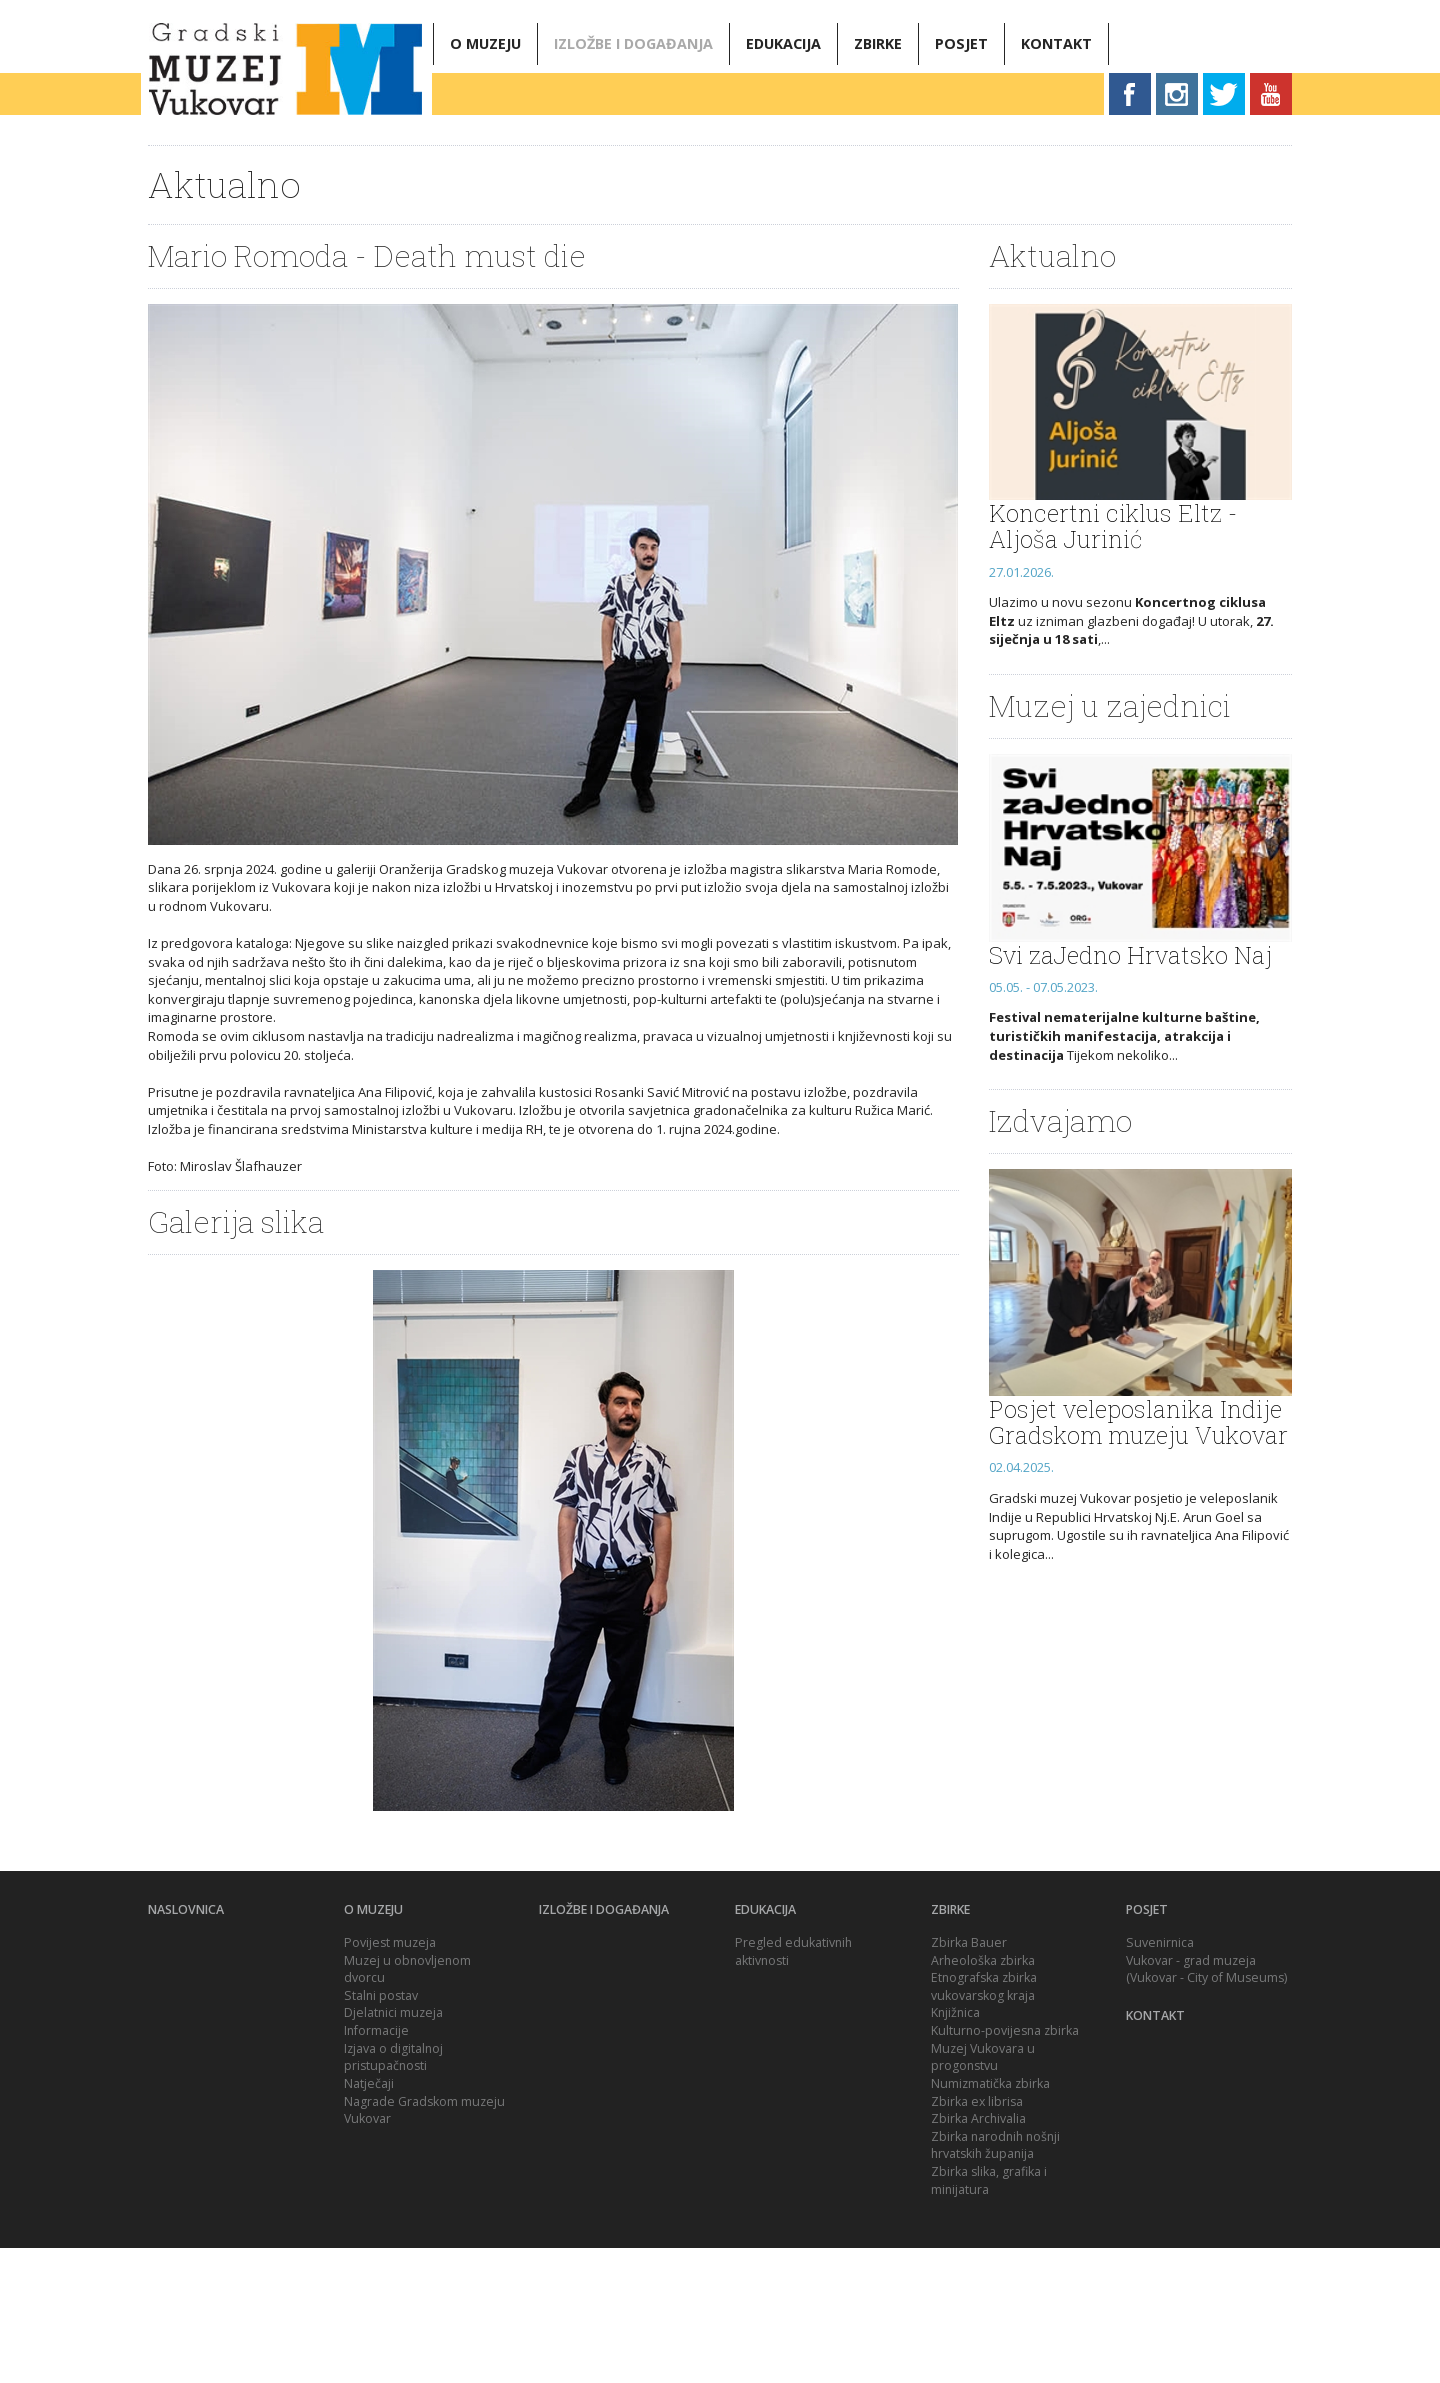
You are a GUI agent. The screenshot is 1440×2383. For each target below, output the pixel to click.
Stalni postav (381, 2130)
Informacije (376, 2165)
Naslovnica (186, 2044)
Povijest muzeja (390, 2077)
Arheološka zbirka (983, 2095)
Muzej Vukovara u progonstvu (983, 2192)
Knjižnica (955, 2147)
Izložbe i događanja (633, 43)
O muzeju (485, 43)
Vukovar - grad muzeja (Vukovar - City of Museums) (1206, 2104)
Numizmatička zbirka (990, 2218)
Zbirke (878, 43)
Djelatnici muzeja (393, 2147)
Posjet (961, 43)
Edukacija (783, 43)
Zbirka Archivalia (978, 2253)
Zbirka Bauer (969, 2077)
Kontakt (1056, 43)
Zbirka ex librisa (977, 2236)
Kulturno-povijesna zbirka (1005, 2165)
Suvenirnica (1160, 2077)
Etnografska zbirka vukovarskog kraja (984, 2121)
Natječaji (369, 2218)
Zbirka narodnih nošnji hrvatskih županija (995, 2280)
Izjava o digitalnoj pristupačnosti (393, 2192)
